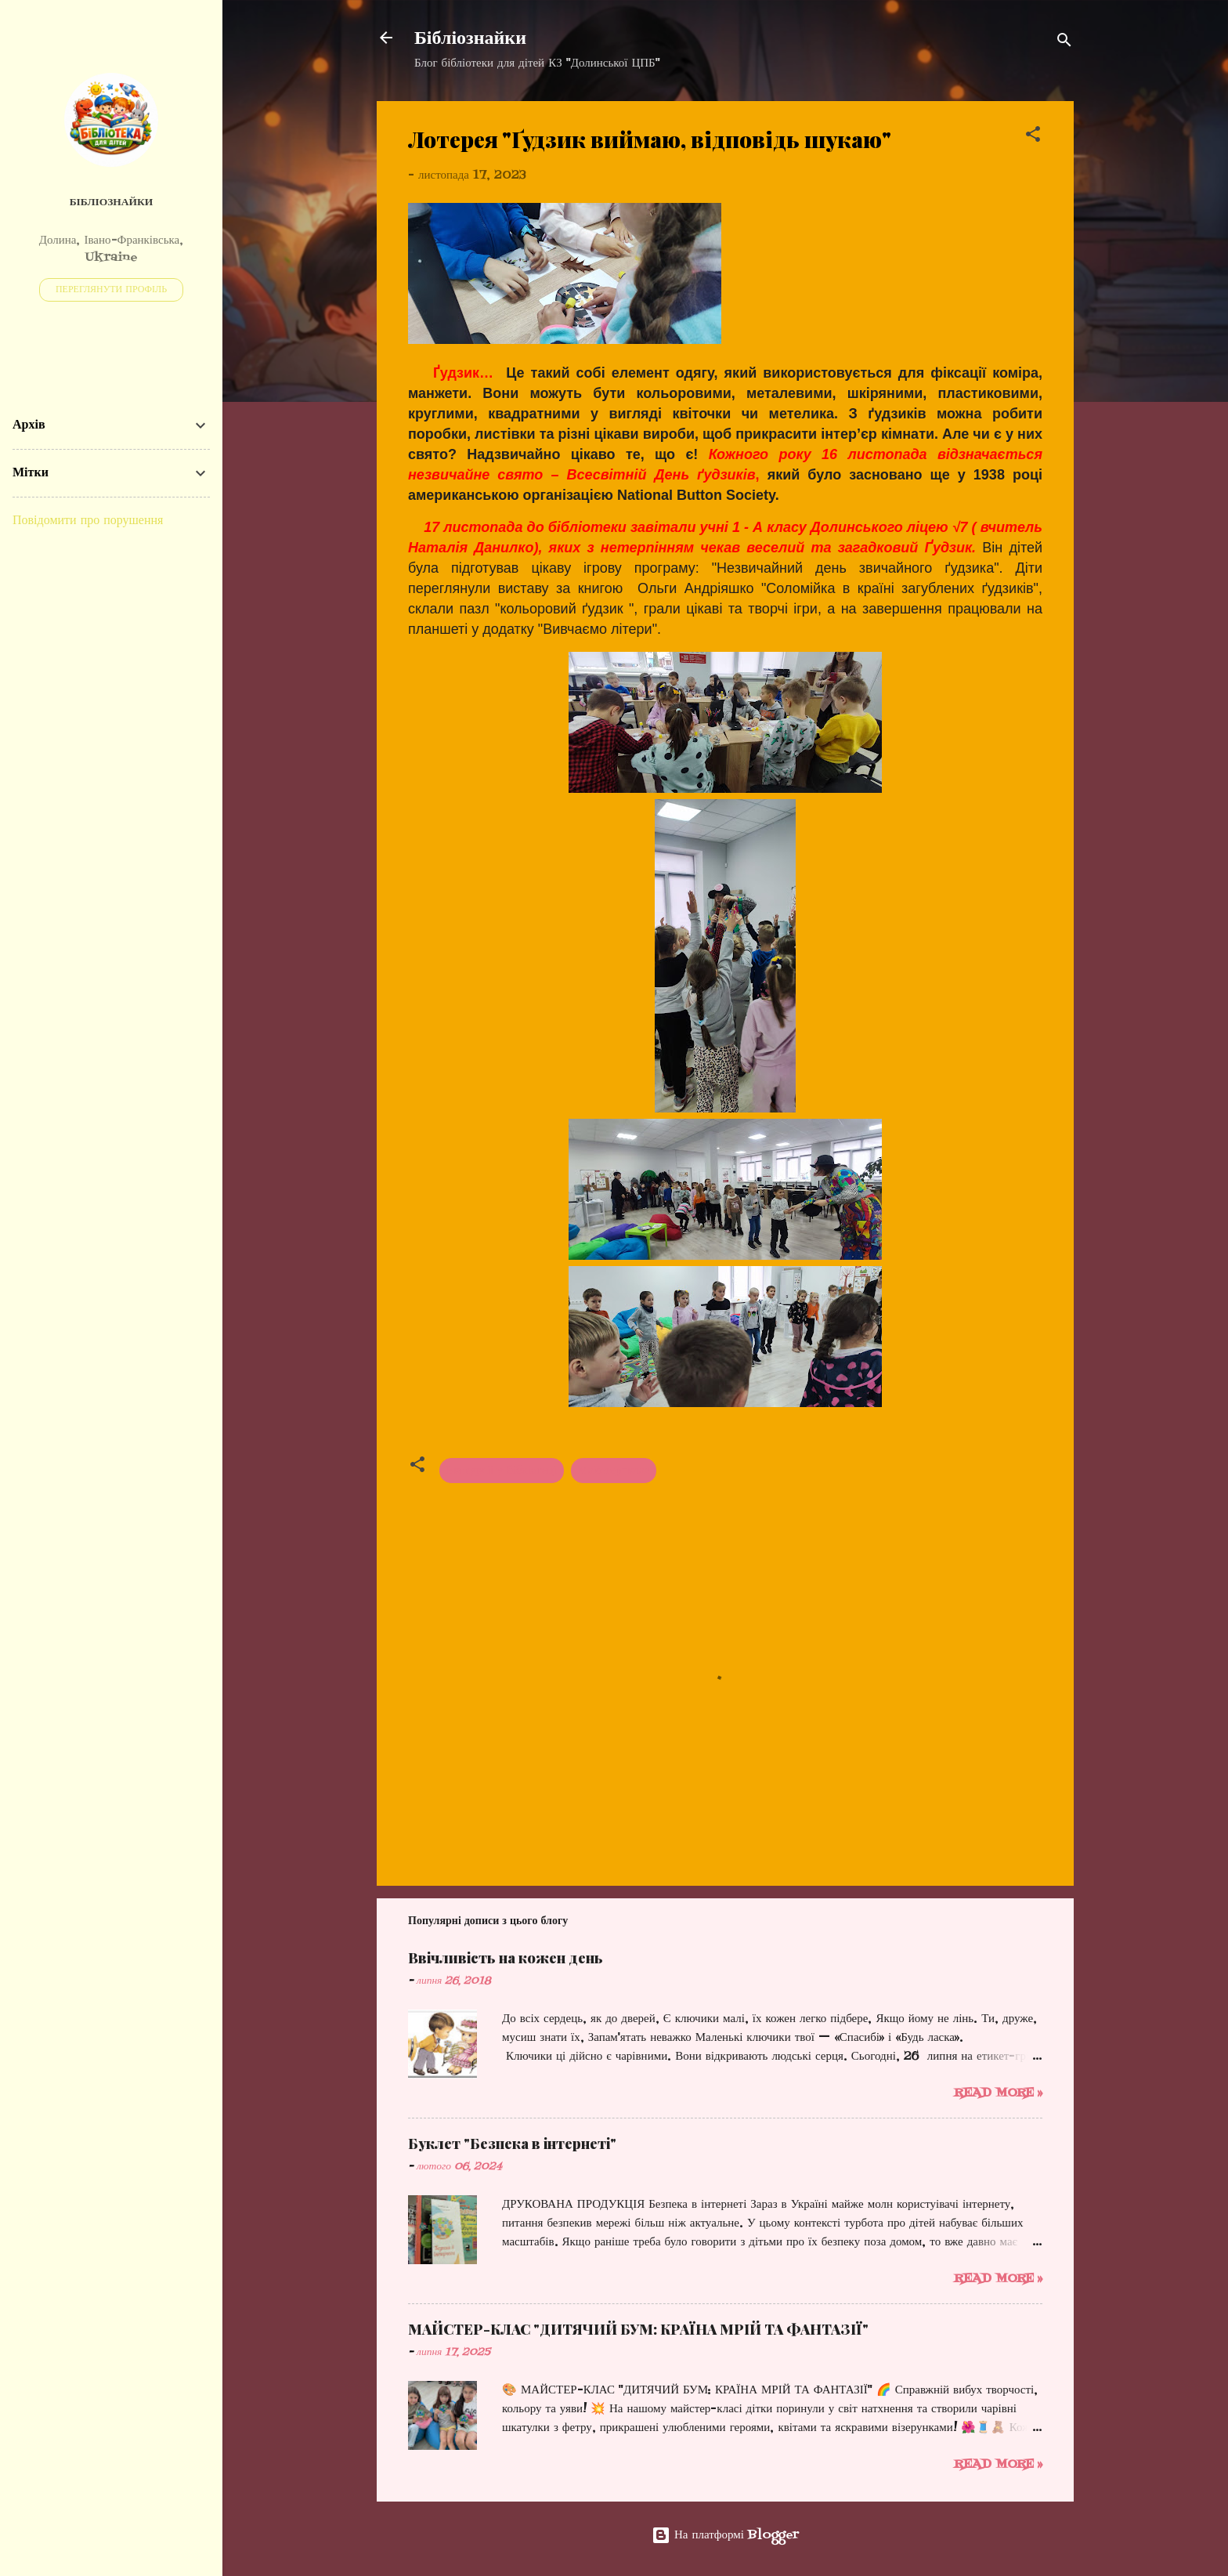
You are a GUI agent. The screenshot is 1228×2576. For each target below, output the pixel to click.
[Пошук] (1064, 43)
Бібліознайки (470, 37)
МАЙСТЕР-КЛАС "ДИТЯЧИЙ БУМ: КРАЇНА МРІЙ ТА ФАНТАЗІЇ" (638, 2329)
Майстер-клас (613, 1470)
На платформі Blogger (725, 2535)
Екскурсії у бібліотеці (501, 1470)
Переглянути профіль (111, 290)
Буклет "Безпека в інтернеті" (512, 2143)
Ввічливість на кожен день (505, 1957)
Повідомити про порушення (88, 521)
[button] (1033, 137)
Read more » (998, 2093)
